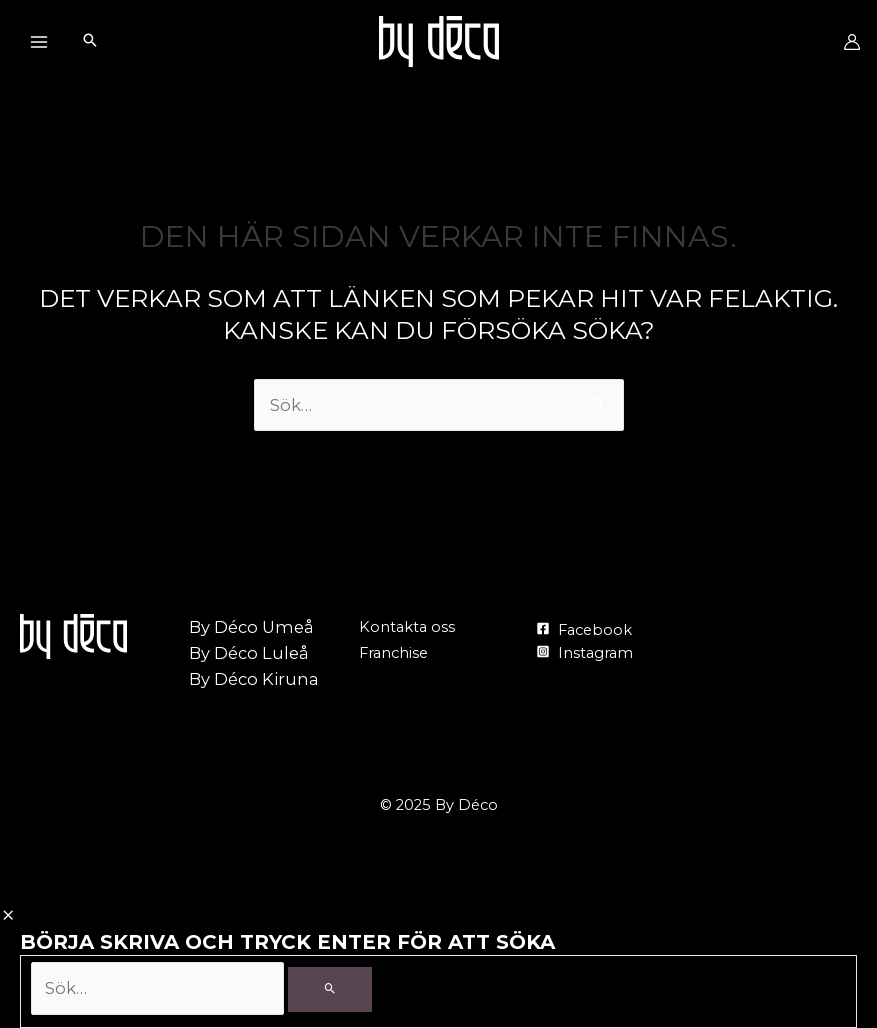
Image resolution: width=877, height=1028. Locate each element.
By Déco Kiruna (254, 679)
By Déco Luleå (249, 653)
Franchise (393, 653)
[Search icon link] (90, 42)
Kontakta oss (407, 627)
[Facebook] (583, 630)
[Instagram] (583, 653)
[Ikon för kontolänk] (852, 42)
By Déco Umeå (251, 627)
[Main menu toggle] (38, 41)
